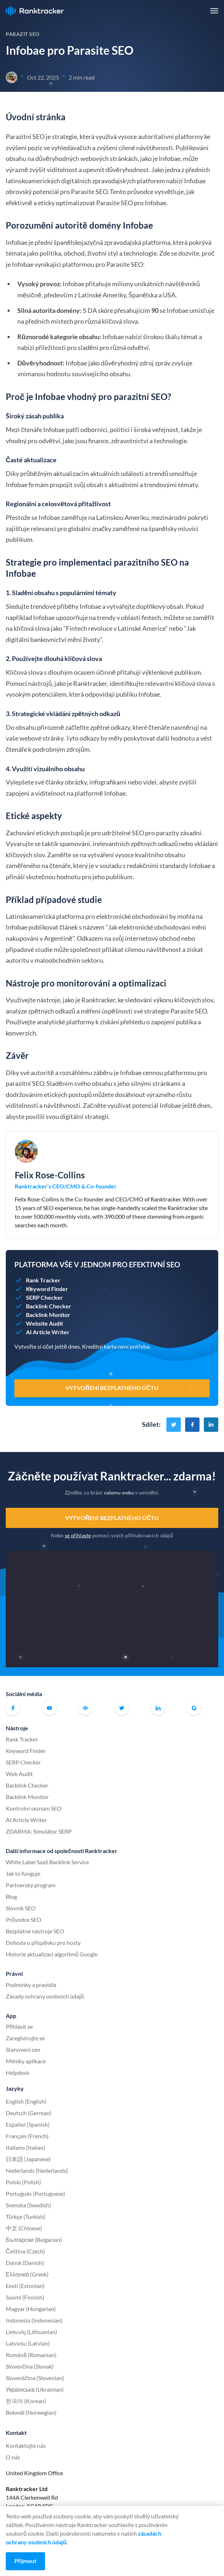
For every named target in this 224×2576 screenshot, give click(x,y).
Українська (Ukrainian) (35, 2389)
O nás (13, 2457)
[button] (214, 10)
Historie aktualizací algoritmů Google (52, 1954)
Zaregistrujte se (25, 2038)
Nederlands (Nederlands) (37, 2170)
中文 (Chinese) (24, 2228)
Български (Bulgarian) (34, 2239)
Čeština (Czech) (25, 2251)
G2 (194, 1708)
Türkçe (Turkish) (25, 2216)
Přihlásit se (19, 2026)
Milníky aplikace (26, 2061)
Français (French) (27, 2135)
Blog (11, 1896)
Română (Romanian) (31, 2354)
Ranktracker (35, 11)
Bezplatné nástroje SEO (35, 1931)
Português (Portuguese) (35, 2193)
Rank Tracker (22, 1739)
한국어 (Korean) (26, 2400)
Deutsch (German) (28, 2112)
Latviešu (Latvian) (28, 2343)
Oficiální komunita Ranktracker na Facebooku (85, 1708)
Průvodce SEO (23, 1919)
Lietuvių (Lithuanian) (31, 2331)
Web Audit (19, 1773)
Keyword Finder (26, 1750)
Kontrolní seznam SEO (34, 1808)
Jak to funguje (23, 1873)
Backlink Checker (27, 1785)
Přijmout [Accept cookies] (25, 2560)
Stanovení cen (23, 2049)
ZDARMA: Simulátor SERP (39, 1831)
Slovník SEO (21, 1908)
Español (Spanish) (28, 2124)
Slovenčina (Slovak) (30, 2366)
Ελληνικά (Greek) (27, 2274)
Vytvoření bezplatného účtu (112, 1517)
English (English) (26, 2101)
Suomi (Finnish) (25, 2297)
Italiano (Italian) (25, 2147)
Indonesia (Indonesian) (34, 2320)
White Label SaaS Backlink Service (47, 1861)
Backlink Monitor (27, 1796)
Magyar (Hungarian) (31, 2308)
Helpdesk (17, 2072)
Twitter (122, 1708)
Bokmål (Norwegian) (31, 2412)
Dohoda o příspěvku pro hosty (43, 1942)
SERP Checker (23, 1762)
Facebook (13, 1708)
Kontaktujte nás (26, 2445)
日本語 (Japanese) (28, 2158)
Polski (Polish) (23, 2182)
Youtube (49, 1708)
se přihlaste (78, 1535)
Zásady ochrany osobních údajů (45, 1996)
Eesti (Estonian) (25, 2285)
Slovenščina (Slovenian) (35, 2377)
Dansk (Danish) (25, 2262)
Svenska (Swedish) (28, 2205)
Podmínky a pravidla (31, 1984)
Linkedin (158, 1708)
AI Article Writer (26, 1819)
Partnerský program (30, 1885)
